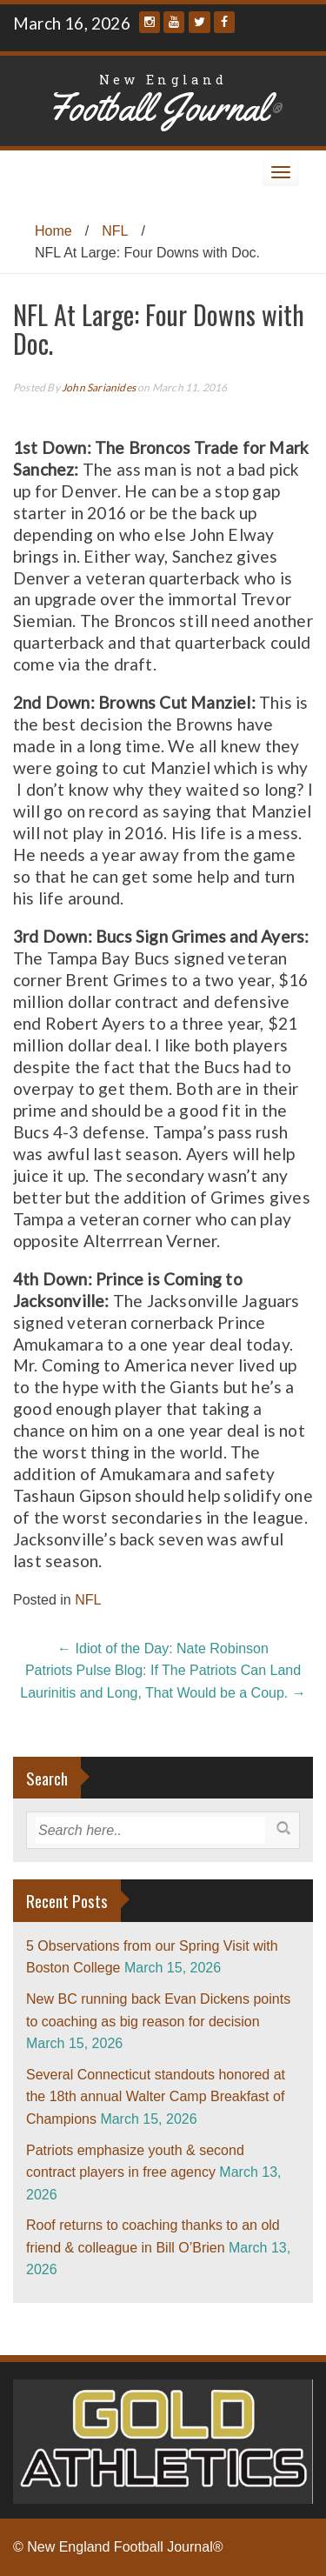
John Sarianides (99, 387)
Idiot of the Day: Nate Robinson (163, 1648)
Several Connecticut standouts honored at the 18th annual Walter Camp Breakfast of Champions (155, 2096)
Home (53, 231)
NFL (115, 231)
